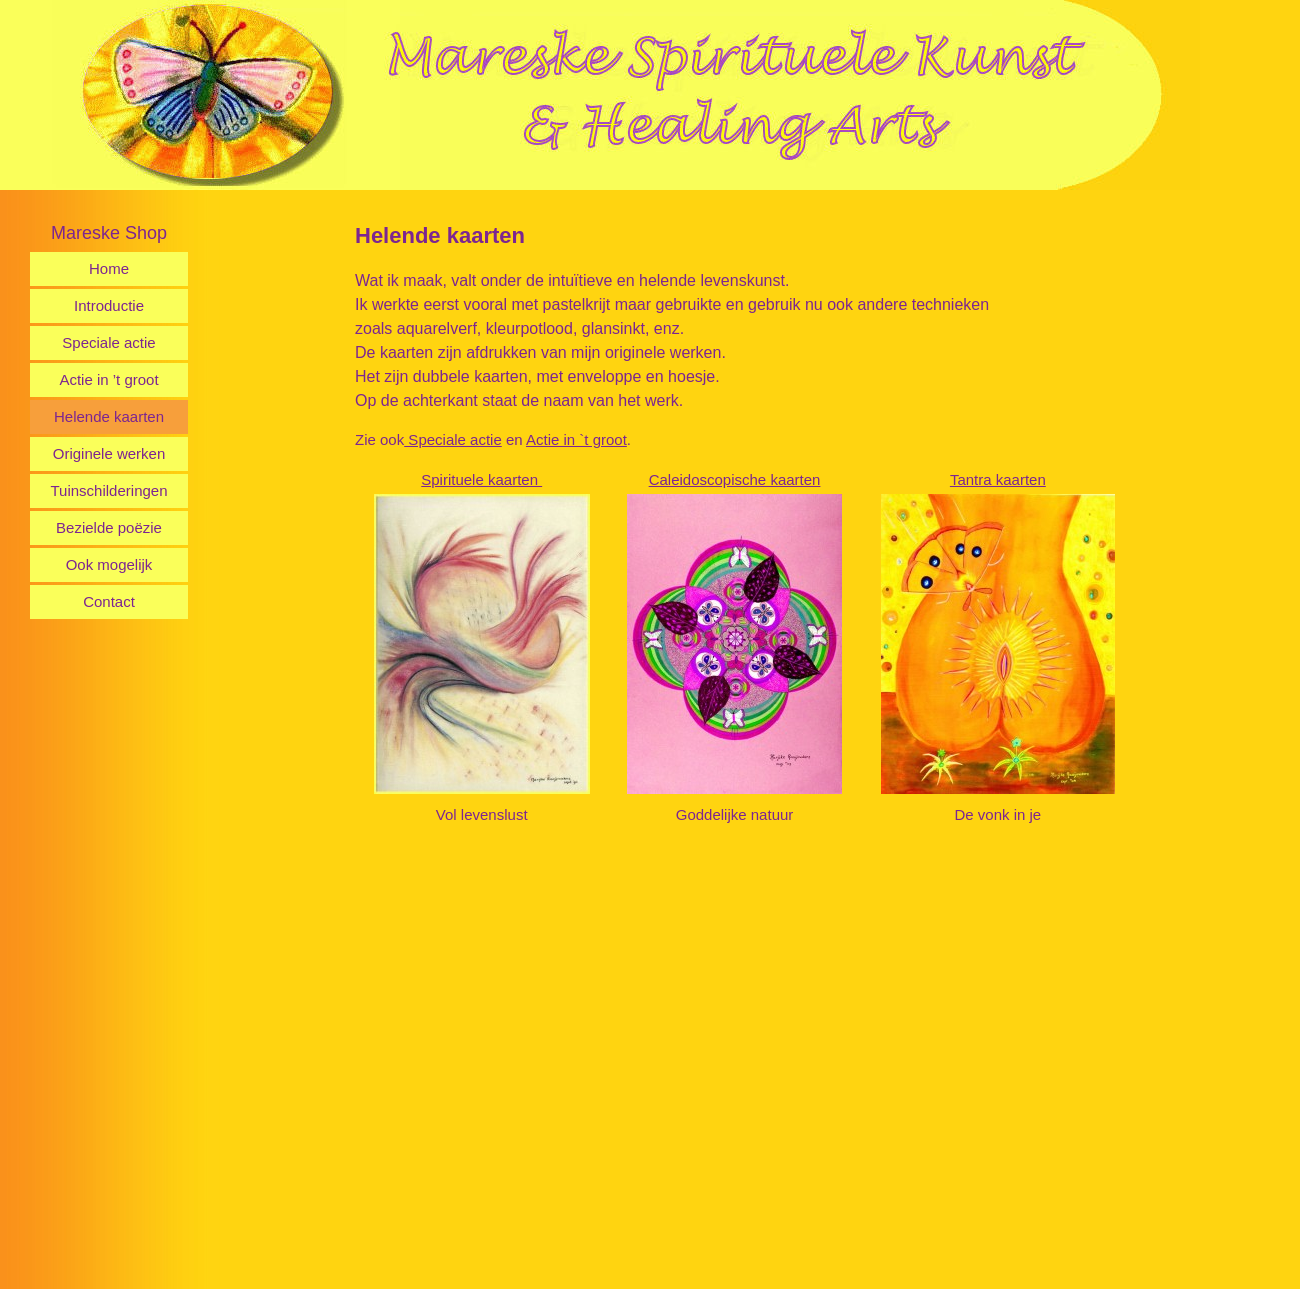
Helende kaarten (109, 416)
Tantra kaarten (998, 479)
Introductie (109, 305)
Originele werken (109, 453)
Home (109, 268)
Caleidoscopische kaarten (735, 479)
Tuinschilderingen (108, 490)
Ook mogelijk (109, 564)
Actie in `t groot (576, 439)
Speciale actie (108, 342)
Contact (109, 601)
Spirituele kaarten (481, 479)
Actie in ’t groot (108, 379)
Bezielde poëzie (109, 527)
